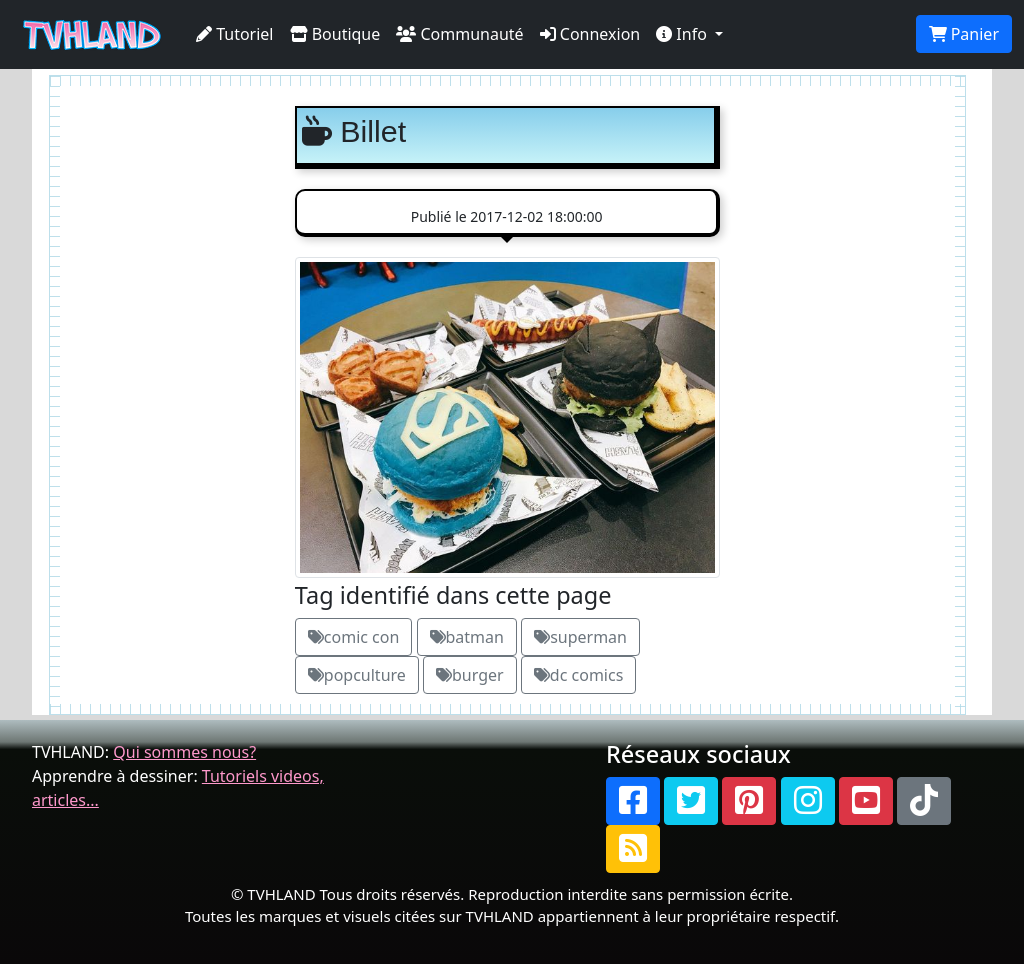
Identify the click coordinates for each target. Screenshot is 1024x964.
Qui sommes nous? (184, 752)
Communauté (459, 34)
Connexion (590, 34)
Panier (964, 34)
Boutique (335, 34)
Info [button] (683, 34)
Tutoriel (235, 34)
